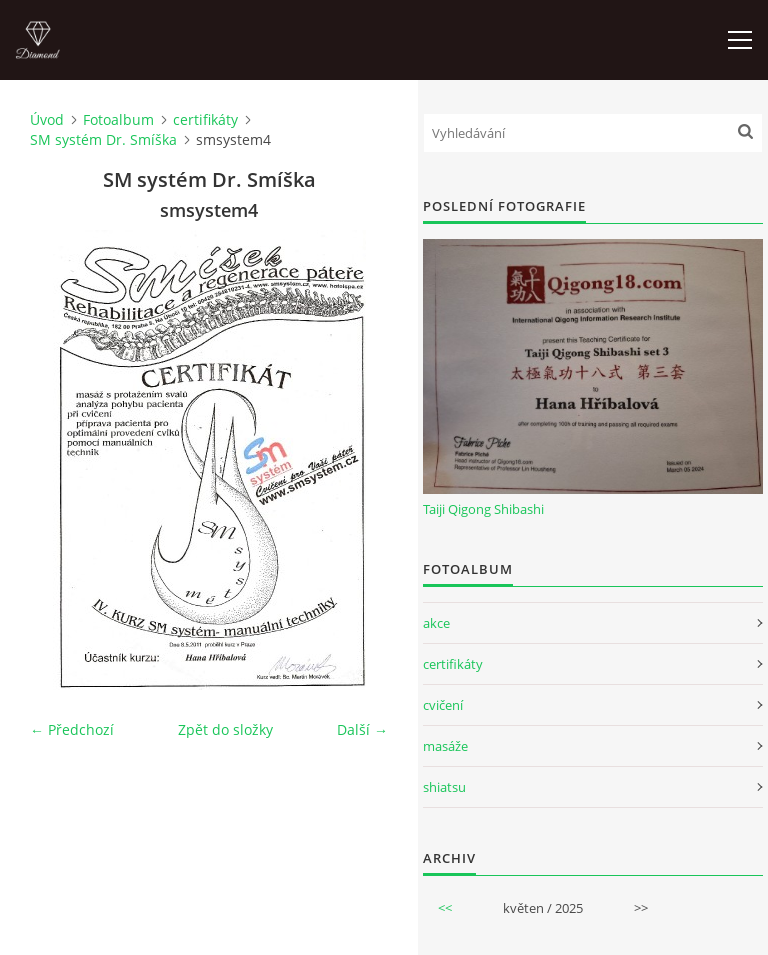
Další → (362, 729)
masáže (445, 746)
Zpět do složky (225, 729)
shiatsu (444, 787)
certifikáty (205, 119)
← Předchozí (72, 729)
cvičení (443, 705)
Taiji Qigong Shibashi (483, 509)
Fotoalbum (118, 119)
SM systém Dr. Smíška (103, 139)
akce (436, 623)
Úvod (47, 119)
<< (445, 908)
